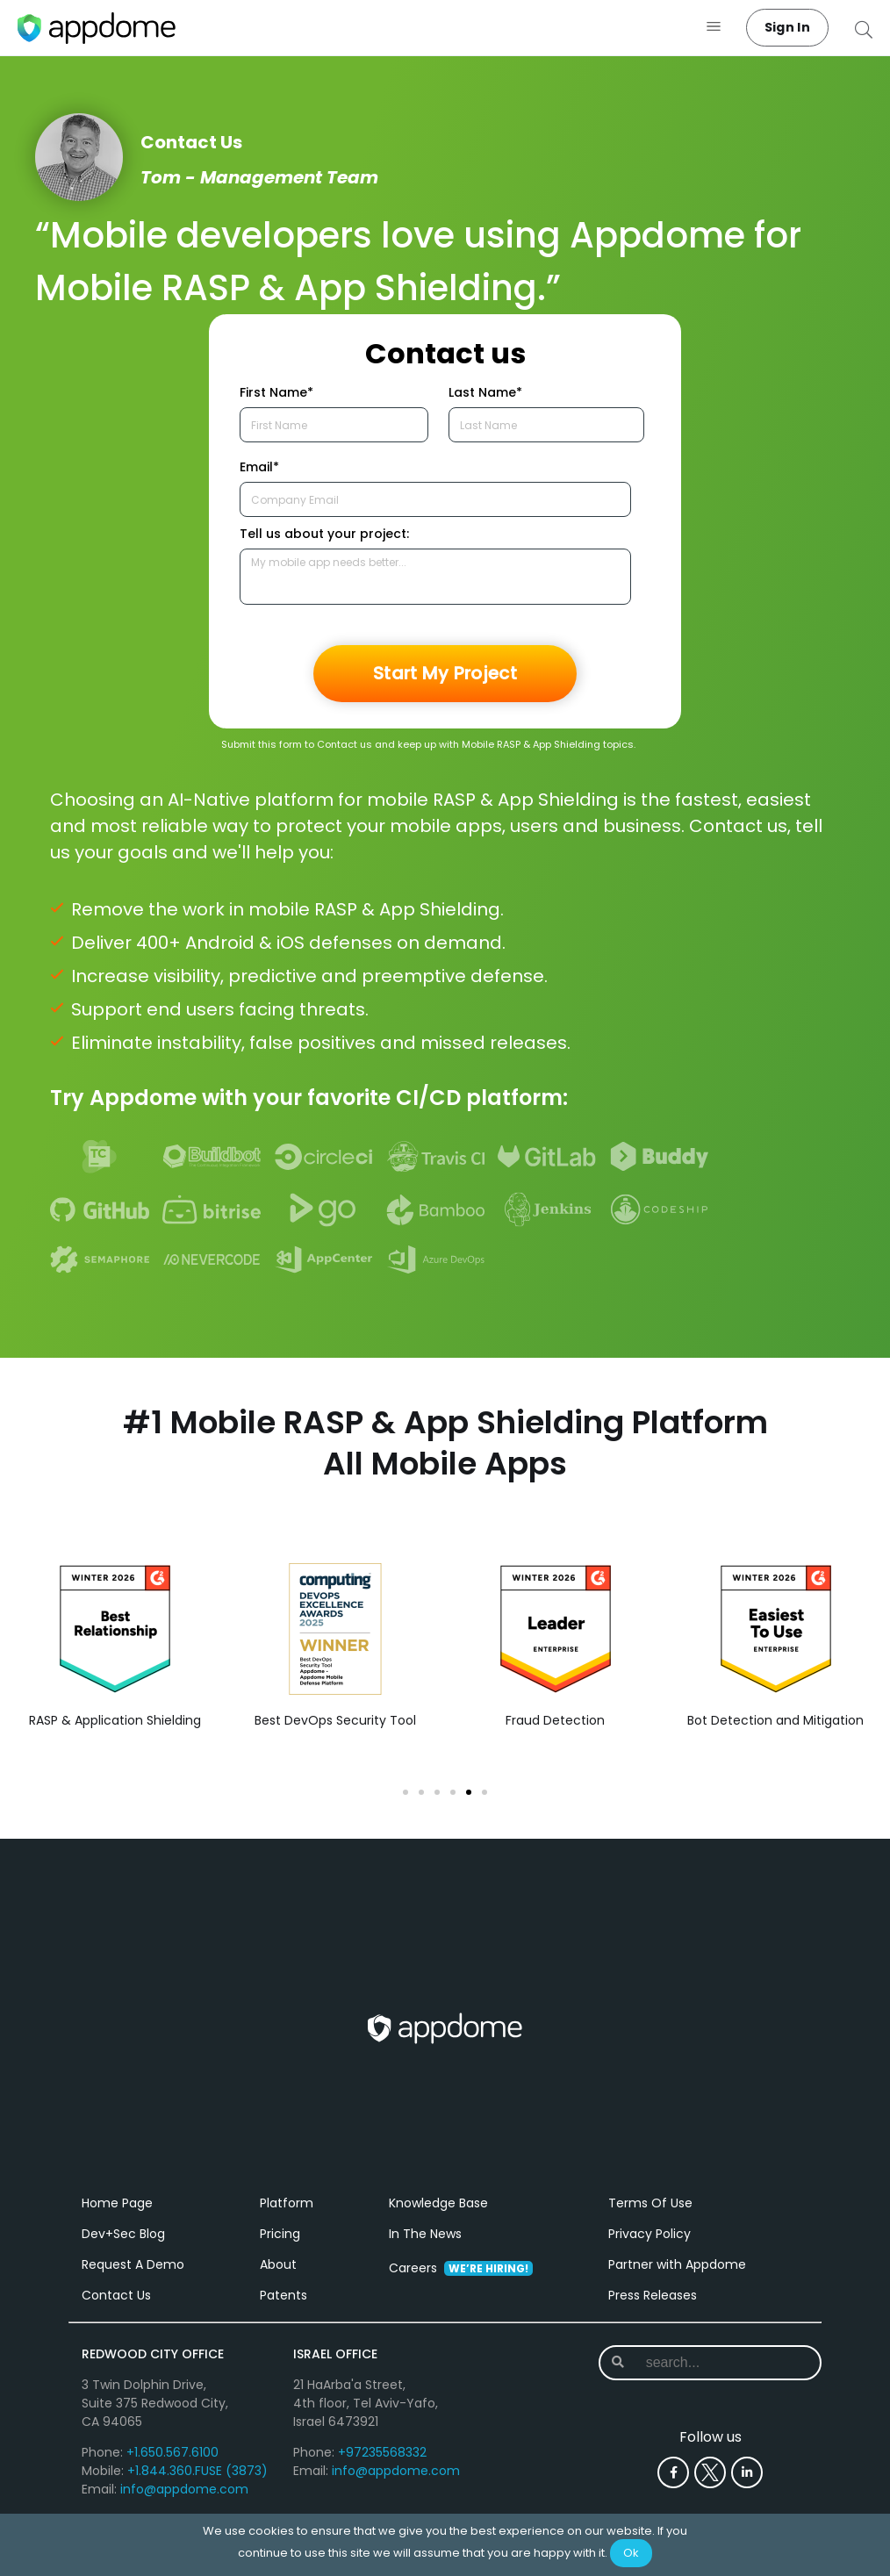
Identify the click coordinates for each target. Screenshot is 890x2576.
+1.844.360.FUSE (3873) (197, 2484)
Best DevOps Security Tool (335, 1720)
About (278, 2278)
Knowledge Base (438, 2217)
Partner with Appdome (677, 2278)
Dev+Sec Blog (123, 2248)
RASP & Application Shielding (115, 1720)
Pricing (280, 2248)
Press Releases (652, 2309)
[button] (714, 27)
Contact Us (116, 2309)
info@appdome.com (184, 2503)
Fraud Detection (555, 1720)
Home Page (117, 2217)
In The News (425, 2248)
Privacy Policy (649, 2248)
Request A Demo (133, 2278)
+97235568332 (382, 2466)
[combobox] (712, 2377)
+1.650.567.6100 (172, 2466)
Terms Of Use (650, 2217)
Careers (461, 2282)
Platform (286, 2217)
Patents (283, 2309)
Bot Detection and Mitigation (775, 1720)
